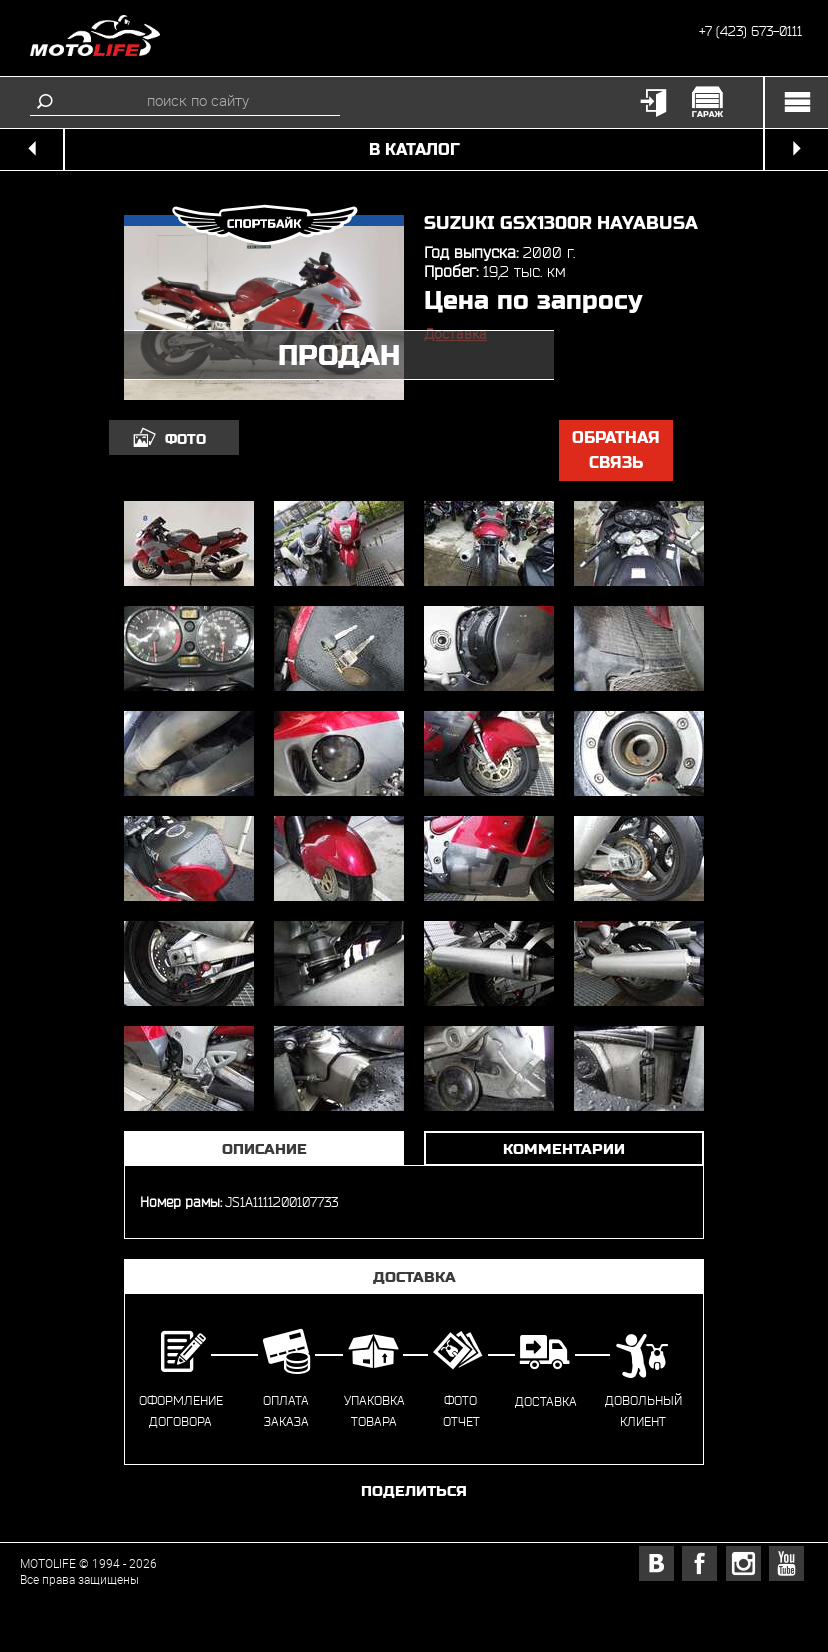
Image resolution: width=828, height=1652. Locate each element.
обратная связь (616, 450)
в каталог (414, 149)
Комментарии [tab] (564, 1148)
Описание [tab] (264, 1148)
